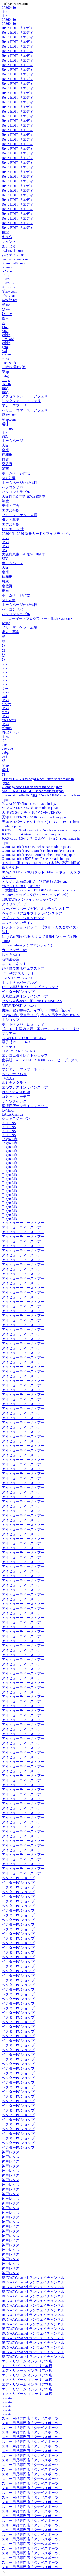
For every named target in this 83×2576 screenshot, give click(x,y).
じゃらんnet (11, 954)
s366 (5, 331)
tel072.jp (8, 279)
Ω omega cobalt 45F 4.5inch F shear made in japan (38, 851)
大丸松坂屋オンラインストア (25, 996)
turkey (6, 355)
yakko (6, 335)
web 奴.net (9, 300)
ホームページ (12, 441)
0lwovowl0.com (13, 263)
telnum (7, 728)
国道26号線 (10, 510)
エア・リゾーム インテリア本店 (27, 2361)
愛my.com (9, 291)
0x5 (4, 756)
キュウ (7, 237)
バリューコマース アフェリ (25, 410)
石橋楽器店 (10, 959)
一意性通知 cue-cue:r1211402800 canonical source (39, 890)
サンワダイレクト (16, 1101)
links (5, 538)
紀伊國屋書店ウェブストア (23, 968)
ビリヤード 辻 (13, 529)
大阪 (5, 445)
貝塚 (5, 459)
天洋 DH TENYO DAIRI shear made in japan (35, 817)
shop (5, 388)
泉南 (5, 468)
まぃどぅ (9, 246)
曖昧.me (8, 424)
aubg (5, 752)
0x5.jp (6, 384)
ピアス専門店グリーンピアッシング (30, 987)
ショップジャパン (16, 1118)
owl (4, 351)
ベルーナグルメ (14, 1074)
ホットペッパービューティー (25, 1024)
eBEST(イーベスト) (17, 978)
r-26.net (7, 271)
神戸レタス (10, 2152)
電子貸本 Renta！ (16, 1042)
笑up (5, 372)
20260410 (9, 8)
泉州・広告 (10, 506)
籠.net (6, 304)
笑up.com (9, 419)
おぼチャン (10, 732)
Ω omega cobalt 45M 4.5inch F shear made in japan (38, 855)
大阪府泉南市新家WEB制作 (23, 496)
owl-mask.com (12, 250)
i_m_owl (8, 339)
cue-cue (7, 748)
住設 (5, 232)
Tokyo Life (9, 1139)
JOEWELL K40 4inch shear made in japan (32, 834)
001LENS (9, 1123)
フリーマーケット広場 (19, 515)
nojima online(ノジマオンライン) (27, 945)
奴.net (6, 309)
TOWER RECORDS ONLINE (24, 1038)
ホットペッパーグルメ (19, 982)
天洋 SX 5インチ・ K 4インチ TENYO (31, 812)
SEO (5, 436)
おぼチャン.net (13, 255)
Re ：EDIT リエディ (17, 28)
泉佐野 (7, 464)
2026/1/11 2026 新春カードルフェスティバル (36, 534)
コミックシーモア (16, 1096)
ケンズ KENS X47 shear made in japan (30, 808)
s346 (5, 327)
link (4, 11)
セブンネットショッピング (23, 918)
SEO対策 (8, 478)
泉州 (5, 450)
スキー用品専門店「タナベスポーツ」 (32, 2418)
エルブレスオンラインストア (25, 1087)
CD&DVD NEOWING (18, 1051)
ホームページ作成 (16, 473)
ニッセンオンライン (18, 923)
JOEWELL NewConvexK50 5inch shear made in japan (41, 830)
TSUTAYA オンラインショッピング (29, 899)
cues (5, 744)
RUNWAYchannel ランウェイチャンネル (33, 2277)
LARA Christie (12, 1114)
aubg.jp (7, 376)
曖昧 (5, 770)
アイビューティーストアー (23, 1223)
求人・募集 (10, 520)
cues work (9, 363)
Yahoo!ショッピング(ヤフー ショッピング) (35, 895)
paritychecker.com (15, 259)
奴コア (7, 314)
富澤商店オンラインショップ (25, 1106)
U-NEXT (8, 1110)
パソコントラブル (16, 492)
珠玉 (5, 318)
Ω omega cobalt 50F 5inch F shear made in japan (36, 859)
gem (5, 347)
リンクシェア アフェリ (21, 401)
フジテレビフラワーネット (23, 1069)
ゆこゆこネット (14, 964)
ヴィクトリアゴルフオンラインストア (32, 913)
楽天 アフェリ (14, 405)
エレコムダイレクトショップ (25, 1055)
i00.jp (6, 380)
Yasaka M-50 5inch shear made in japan (30, 803)
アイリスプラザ (14, 904)
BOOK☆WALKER (16, 1092)
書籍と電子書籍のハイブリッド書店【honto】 (37, 1010)
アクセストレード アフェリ (25, 396)
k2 (3, 323)
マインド (9, 241)
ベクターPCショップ (18, 992)
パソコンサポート (16, 487)
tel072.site (9, 296)
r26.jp (6, 275)
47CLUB (8, 1078)
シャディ (9, 1047)
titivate (7, 2398)
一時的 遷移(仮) (14, 367)
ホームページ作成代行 (19, 482)
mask (5, 359)
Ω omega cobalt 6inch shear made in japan (32, 787)
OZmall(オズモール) (17, 973)
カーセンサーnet (14, 950)
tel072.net (9, 283)
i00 (4, 740)
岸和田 (7, 455)
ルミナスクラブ (14, 1083)
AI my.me (9, 287)
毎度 (5, 501)
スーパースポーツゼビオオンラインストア (35, 909)
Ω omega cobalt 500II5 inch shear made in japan (36, 847)
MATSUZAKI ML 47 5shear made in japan (33, 791)
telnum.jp (8, 267)
